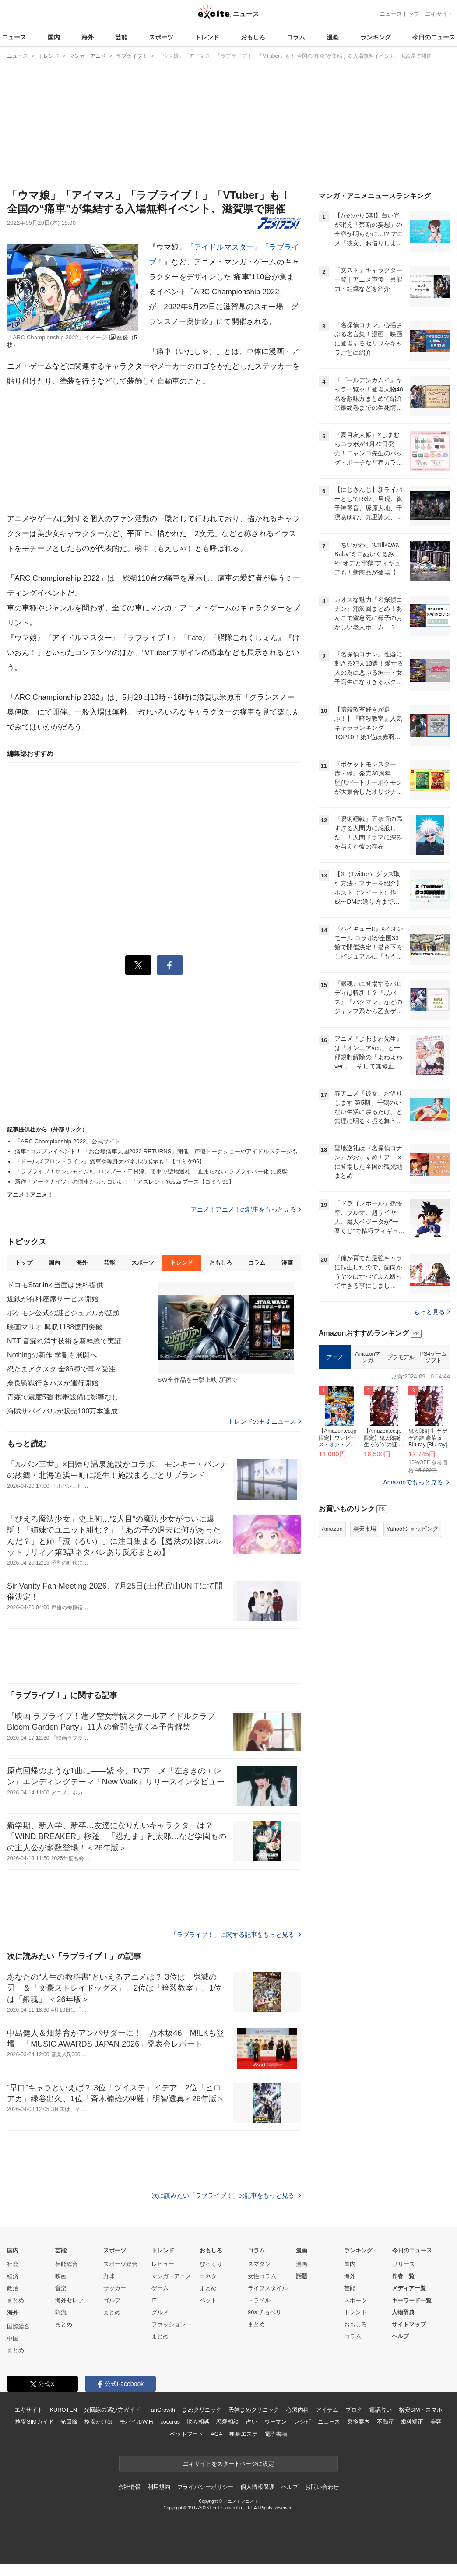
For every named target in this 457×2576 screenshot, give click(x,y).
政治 (12, 2288)
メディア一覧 (409, 2288)
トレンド (207, 37)
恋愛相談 (227, 2421)
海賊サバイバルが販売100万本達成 (62, 1411)
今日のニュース (433, 37)
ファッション (168, 2324)
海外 (87, 37)
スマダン (259, 2264)
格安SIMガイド (34, 2421)
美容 (436, 2421)
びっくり (211, 2264)
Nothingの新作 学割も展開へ (52, 1355)
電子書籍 (276, 2434)
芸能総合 (66, 2264)
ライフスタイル (268, 2288)
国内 (54, 37)
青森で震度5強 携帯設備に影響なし (63, 1397)
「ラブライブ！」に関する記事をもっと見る (236, 1934)
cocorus (170, 2421)
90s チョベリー (267, 2312)
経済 (12, 2276)
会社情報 (129, 2487)
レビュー (162, 2264)
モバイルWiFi (136, 2421)
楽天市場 (364, 1529)
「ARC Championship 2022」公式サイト (67, 1141)
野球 (109, 2276)
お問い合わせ (322, 2487)
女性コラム (262, 2276)
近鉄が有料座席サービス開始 (53, 1299)
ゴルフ (111, 2300)
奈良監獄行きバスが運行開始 (53, 1383)
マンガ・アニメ (171, 2276)
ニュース (14, 37)
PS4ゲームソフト (433, 1357)
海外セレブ (69, 2300)
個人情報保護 (257, 2487)
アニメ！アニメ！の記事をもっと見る (246, 1209)
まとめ (15, 2300)
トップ (23, 1262)
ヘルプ (400, 2336)
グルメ (160, 2312)
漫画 (333, 37)
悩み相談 (198, 2421)
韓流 (61, 2312)
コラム (296, 37)
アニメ (335, 1357)
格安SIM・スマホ (421, 2410)
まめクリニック (201, 2410)
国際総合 (18, 2326)
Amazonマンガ (367, 1357)
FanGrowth (161, 2410)
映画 (61, 2276)
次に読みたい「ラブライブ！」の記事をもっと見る (226, 2195)
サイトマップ (409, 2324)
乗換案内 (358, 2421)
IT (154, 2300)
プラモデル (401, 1357)
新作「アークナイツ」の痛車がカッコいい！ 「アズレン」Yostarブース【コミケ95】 (125, 1181)
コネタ (208, 2276)
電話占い (380, 2410)
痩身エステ (243, 2434)
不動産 (385, 2421)
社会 (12, 2264)
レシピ (302, 2421)
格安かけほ (98, 2421)
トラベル (259, 2300)
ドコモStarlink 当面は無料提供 (55, 1285)
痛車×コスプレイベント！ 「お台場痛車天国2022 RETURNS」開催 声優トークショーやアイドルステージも (156, 1151)
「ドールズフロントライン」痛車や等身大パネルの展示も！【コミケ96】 (110, 1161)
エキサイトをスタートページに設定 (228, 2463)
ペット (208, 2300)
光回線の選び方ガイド (112, 2410)
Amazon (332, 1529)
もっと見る (432, 1311)
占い (251, 2421)
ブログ (353, 2410)
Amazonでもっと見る (413, 1482)
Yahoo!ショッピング (412, 1529)
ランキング (375, 37)
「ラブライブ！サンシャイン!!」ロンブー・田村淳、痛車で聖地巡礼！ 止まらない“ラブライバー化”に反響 (151, 1171)
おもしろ (253, 37)
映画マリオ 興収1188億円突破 (54, 1327)
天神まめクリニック (253, 2410)
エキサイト (439, 14)
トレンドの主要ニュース (264, 1421)
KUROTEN (63, 2410)
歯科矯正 (412, 2421)
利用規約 (159, 2487)
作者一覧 (403, 2276)
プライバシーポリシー (205, 2487)
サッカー (114, 2288)
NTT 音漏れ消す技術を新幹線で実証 (64, 1341)
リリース (403, 2264)
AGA (216, 2434)
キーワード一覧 (412, 2300)
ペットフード (187, 2434)
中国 (12, 2338)
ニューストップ (399, 14)
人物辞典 (403, 2312)
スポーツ (161, 37)
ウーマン (275, 2421)
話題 (301, 2276)
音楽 (61, 2288)
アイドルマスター (224, 247)
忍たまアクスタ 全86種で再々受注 (61, 1369)
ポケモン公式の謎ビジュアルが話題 (63, 1313)
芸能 (121, 37)
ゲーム (160, 2288)
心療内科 (297, 2410)
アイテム (327, 2410)
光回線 (68, 2421)
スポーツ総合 (120, 2264)
